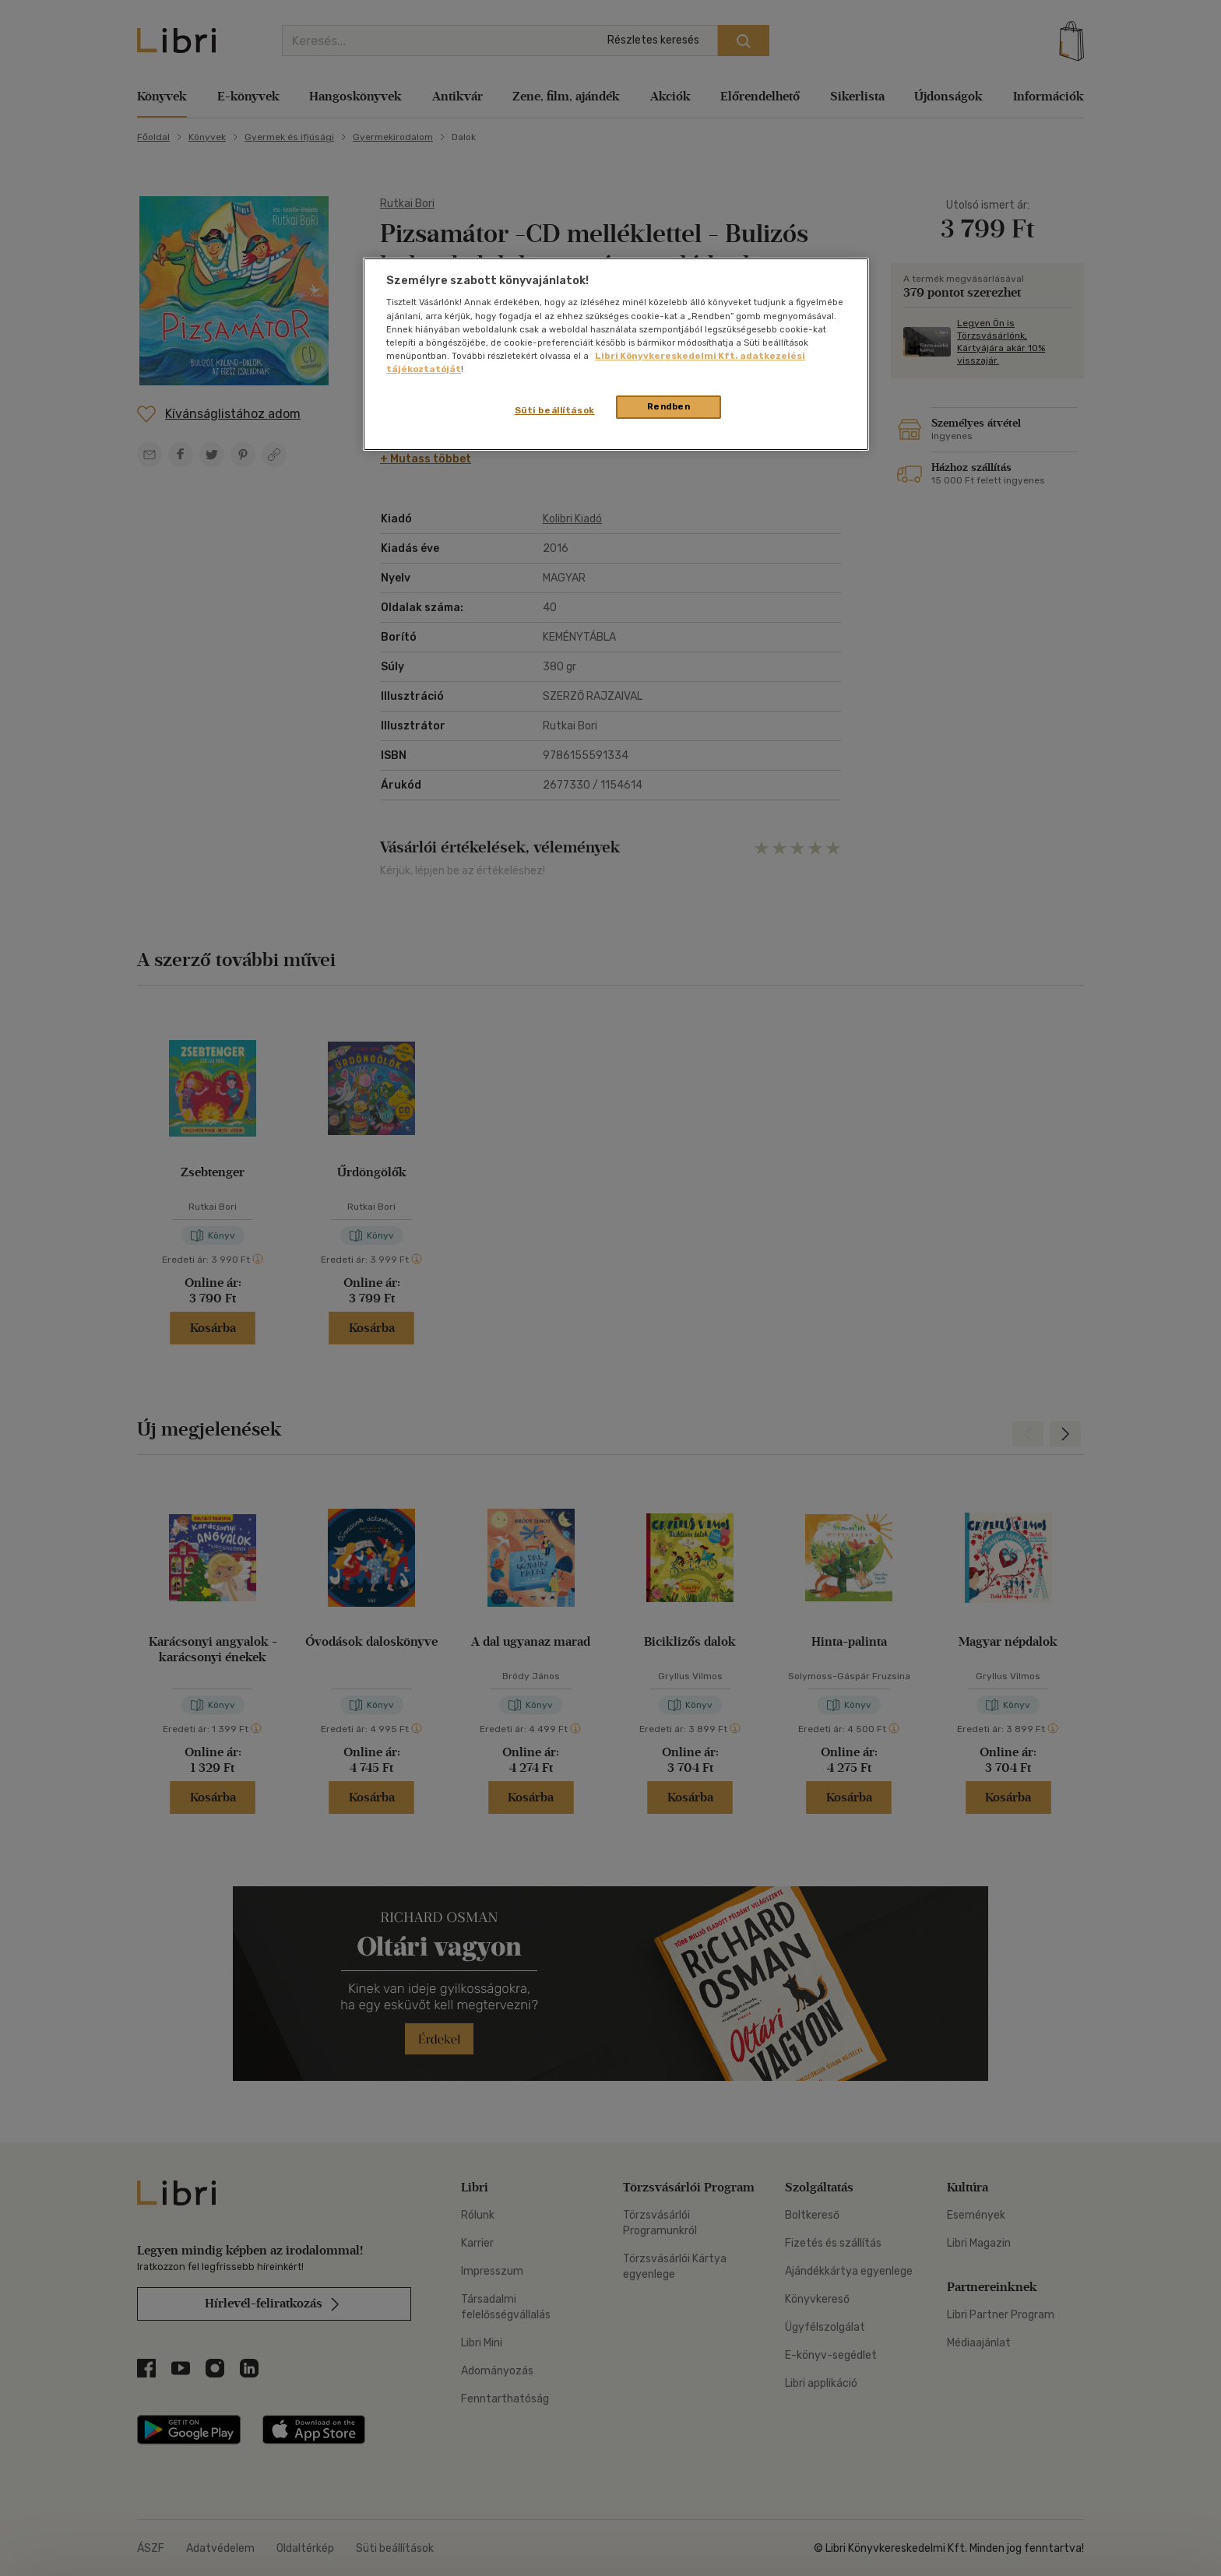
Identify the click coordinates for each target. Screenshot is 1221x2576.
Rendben (669, 406)
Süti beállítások (555, 410)
